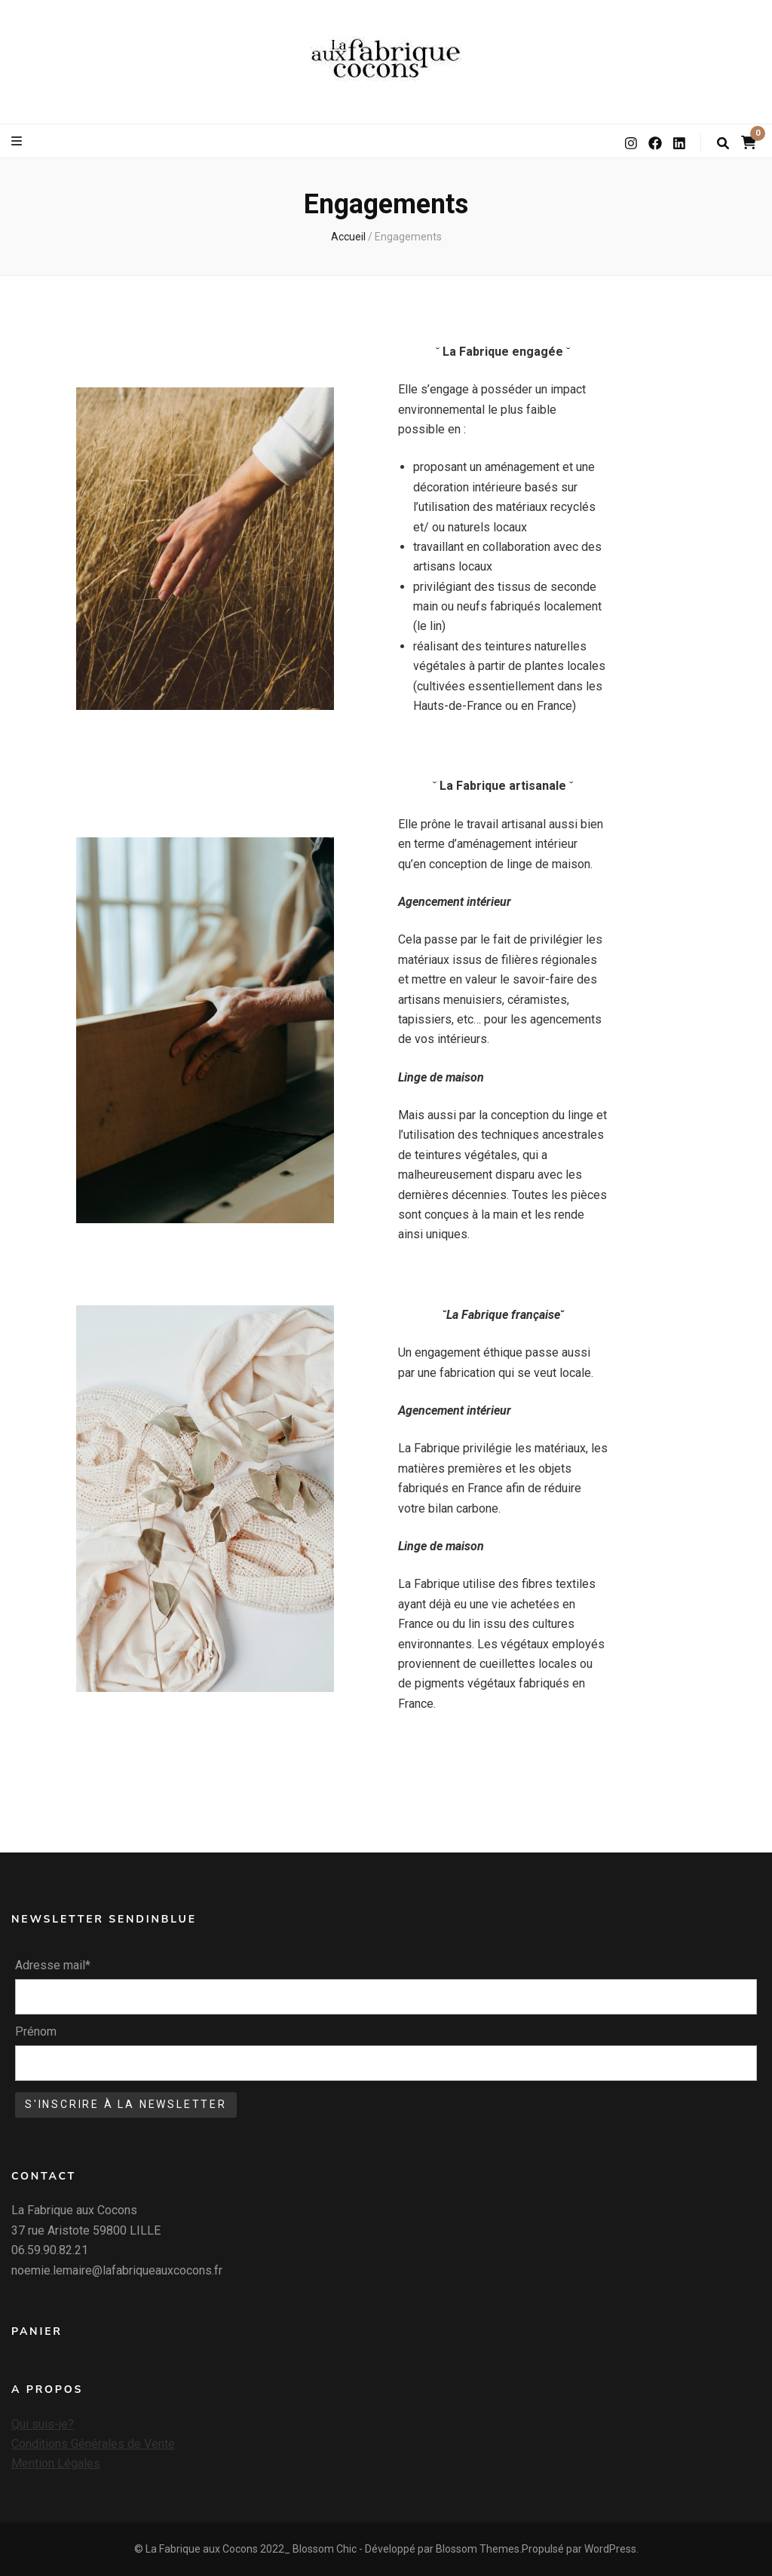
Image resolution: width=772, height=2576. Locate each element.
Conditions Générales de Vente (93, 2444)
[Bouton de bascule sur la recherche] (723, 143)
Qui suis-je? (42, 2424)
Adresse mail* (52, 1965)
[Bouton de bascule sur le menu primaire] (18, 141)
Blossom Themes (477, 2549)
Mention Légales (55, 2463)
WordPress (610, 2549)
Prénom (36, 2031)
